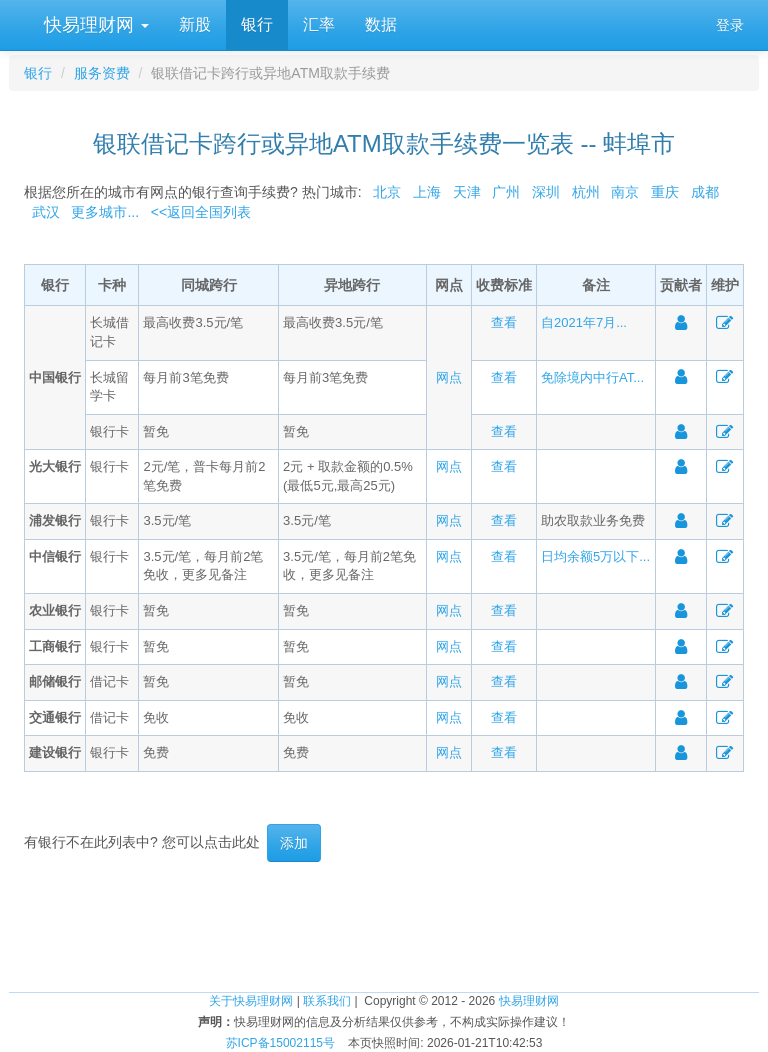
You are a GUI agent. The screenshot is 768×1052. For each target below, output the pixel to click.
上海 (427, 192)
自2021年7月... (584, 322)
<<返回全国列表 (201, 212)
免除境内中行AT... (592, 377)
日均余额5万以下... (595, 556)
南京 (625, 192)
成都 (705, 192)
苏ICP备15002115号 (280, 1043)
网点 (449, 377)
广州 (506, 192)
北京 (387, 192)
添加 (294, 843)
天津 (467, 192)
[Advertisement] (384, 927)
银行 (257, 24)
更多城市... (101, 212)
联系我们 (327, 1001)
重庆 (665, 192)
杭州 (586, 192)
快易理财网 (94, 25)
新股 (195, 24)
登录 (730, 25)
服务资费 (102, 73)
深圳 (546, 192)
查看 (504, 322)
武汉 (46, 212)
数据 (381, 24)
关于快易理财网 (251, 1001)
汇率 (319, 24)
